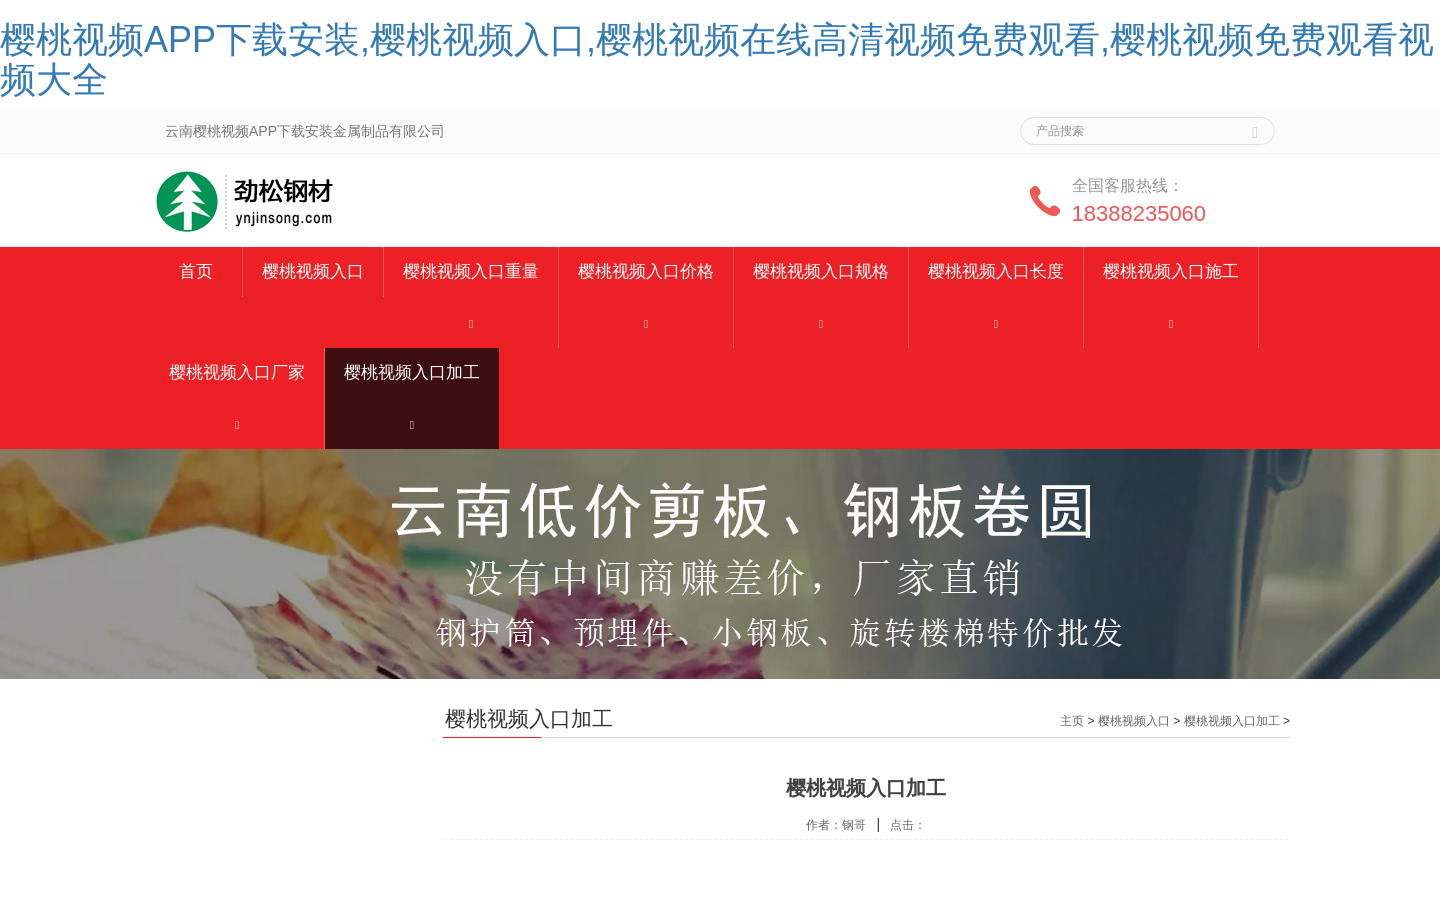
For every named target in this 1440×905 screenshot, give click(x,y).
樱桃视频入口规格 (821, 271)
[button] (471, 322)
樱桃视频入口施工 (1171, 271)
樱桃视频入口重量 (471, 271)
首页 (196, 271)
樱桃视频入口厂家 (237, 372)
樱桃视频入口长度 (996, 271)
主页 (1072, 721)
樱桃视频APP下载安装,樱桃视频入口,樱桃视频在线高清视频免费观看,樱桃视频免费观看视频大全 (717, 59)
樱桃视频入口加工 (412, 372)
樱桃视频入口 (313, 271)
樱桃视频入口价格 (646, 271)
